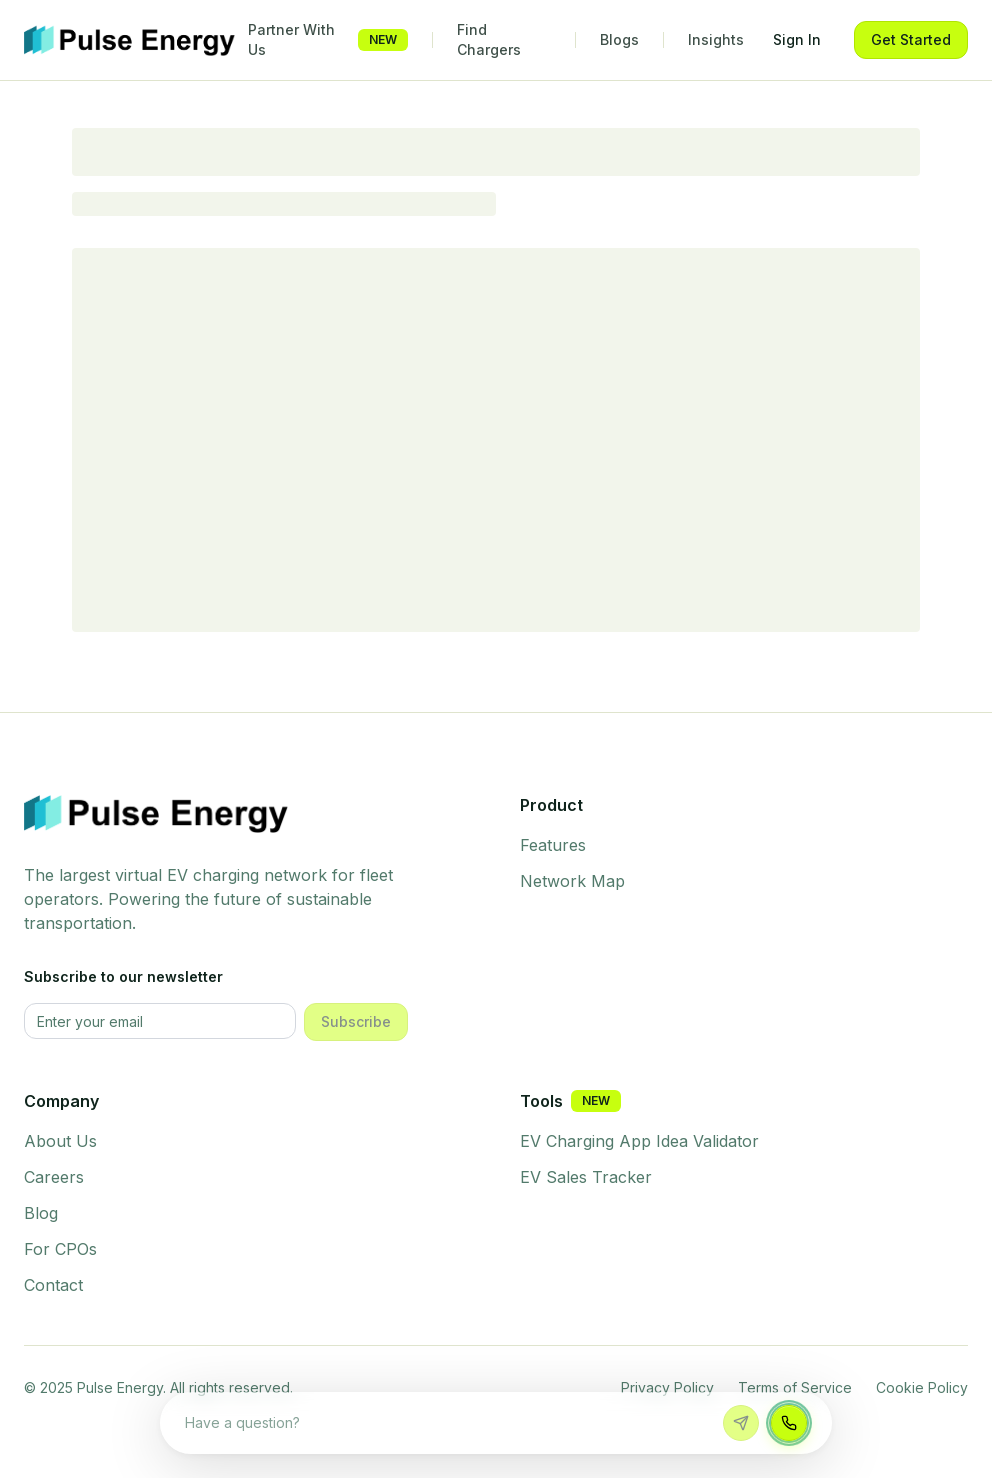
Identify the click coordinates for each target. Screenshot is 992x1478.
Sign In (797, 39)
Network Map (572, 881)
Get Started (911, 39)
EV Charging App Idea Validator (639, 1141)
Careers (54, 1177)
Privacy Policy (667, 1387)
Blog (41, 1213)
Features (553, 845)
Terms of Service (795, 1387)
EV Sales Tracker (586, 1177)
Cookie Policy (922, 1387)
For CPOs (60, 1249)
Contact (53, 1285)
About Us (60, 1141)
